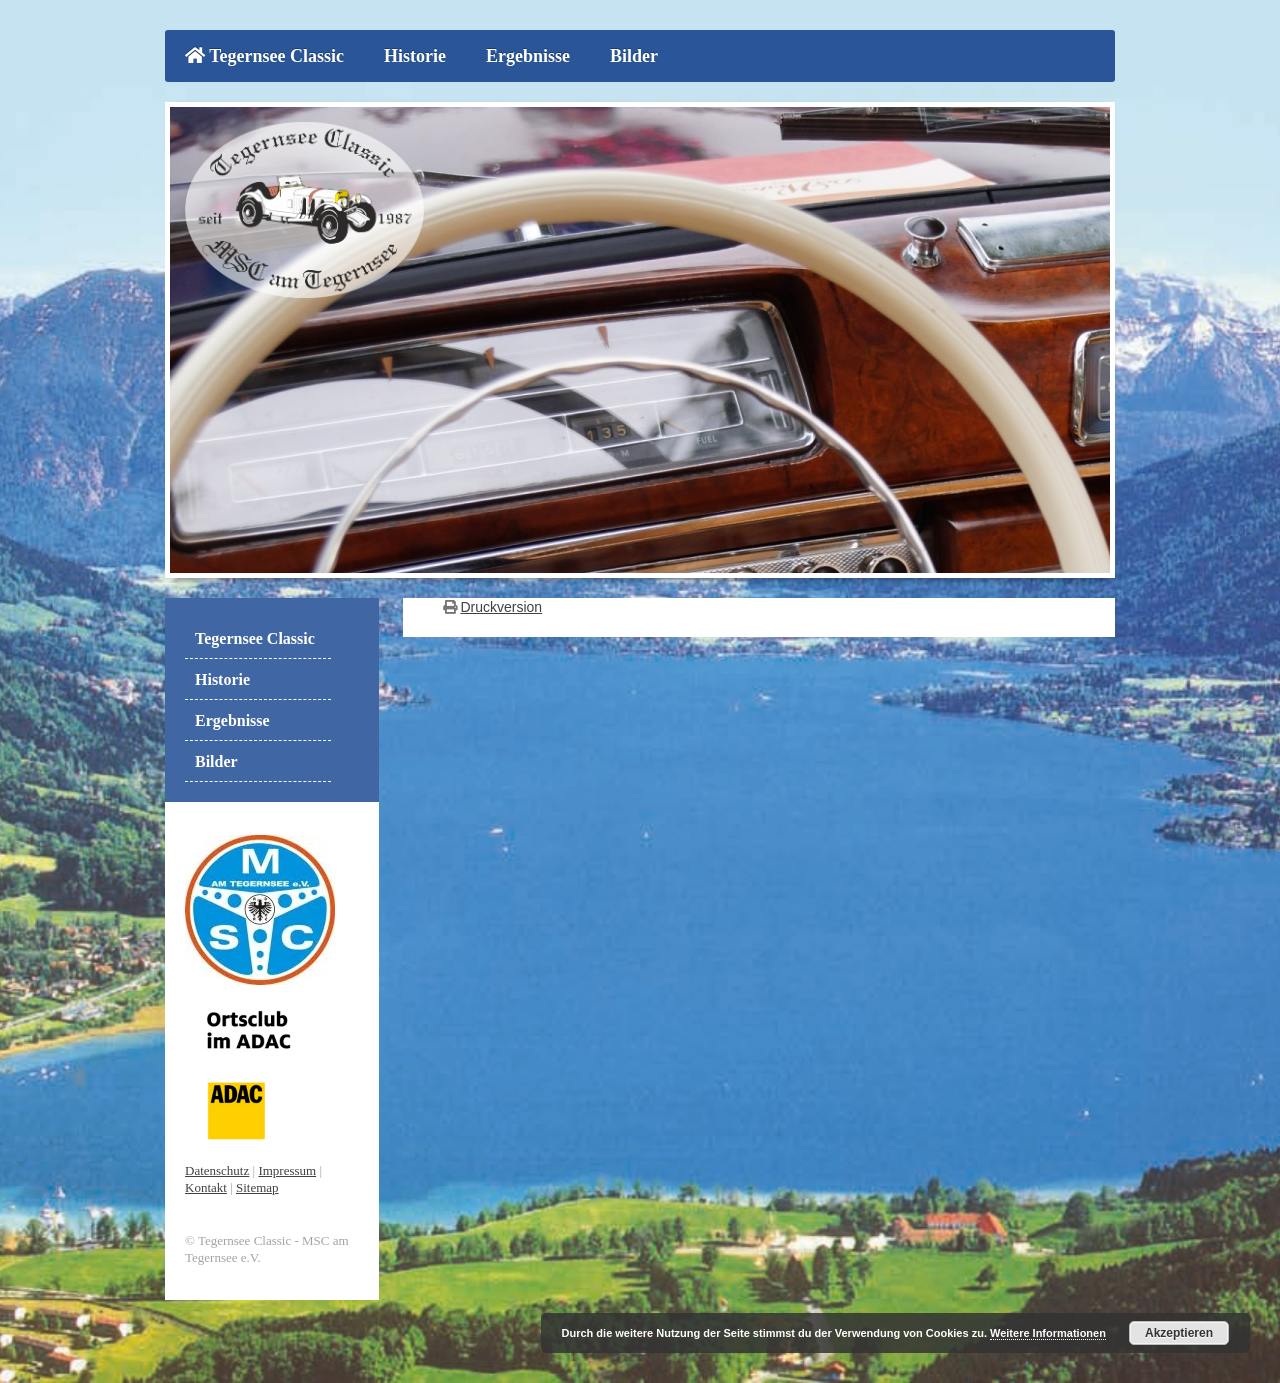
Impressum (287, 1170)
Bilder (634, 56)
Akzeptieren (1179, 1333)
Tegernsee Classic (264, 56)
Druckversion (501, 607)
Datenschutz (217, 1170)
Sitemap (257, 1187)
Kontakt (206, 1187)
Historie (415, 56)
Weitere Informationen (1048, 1333)
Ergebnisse (528, 56)
